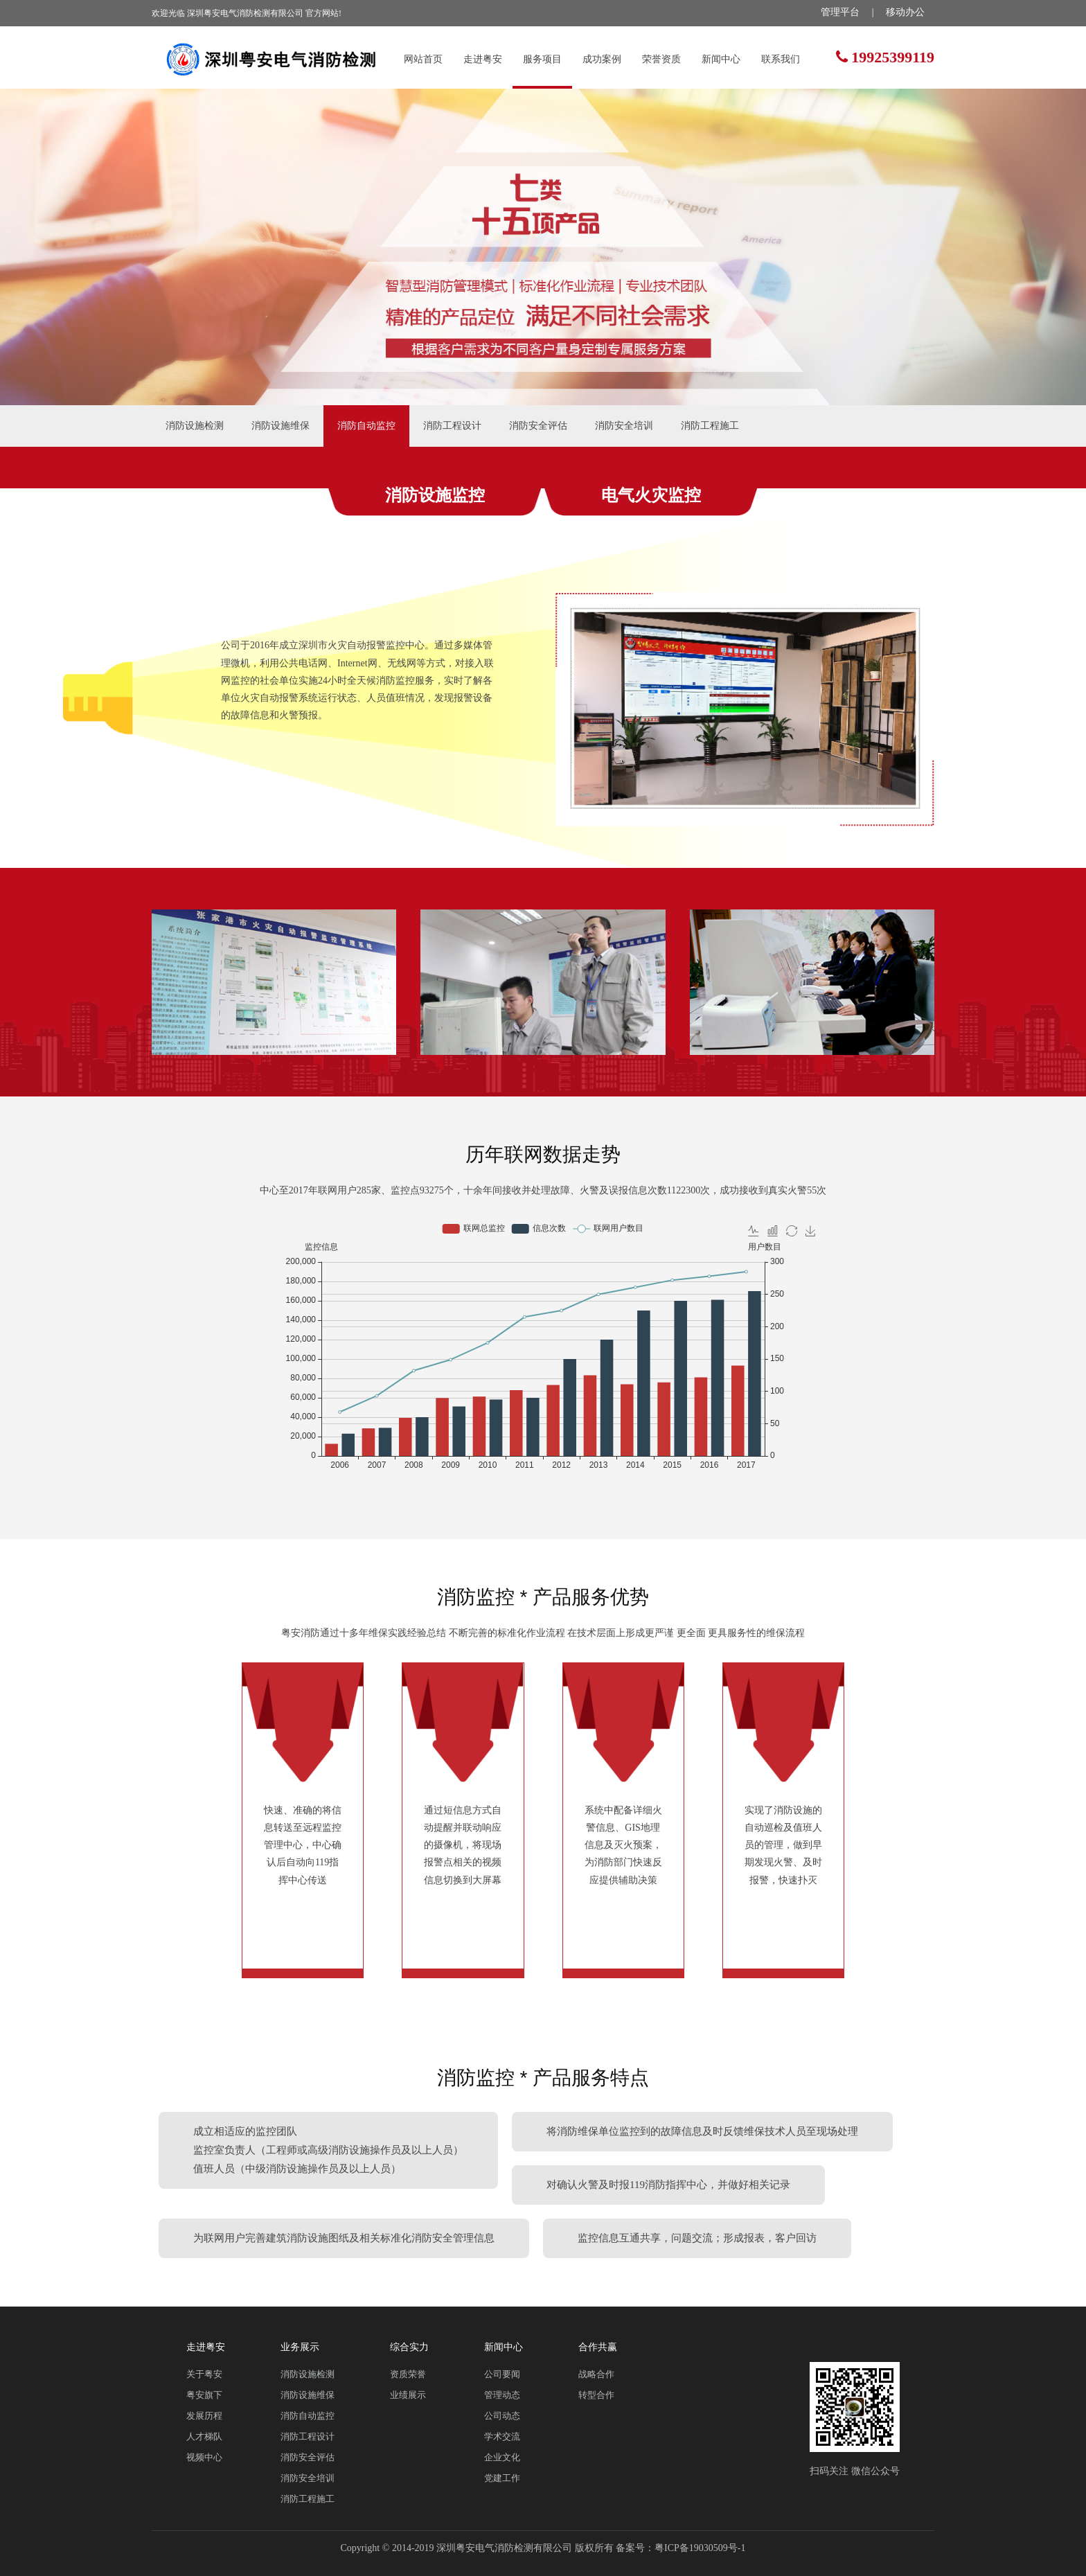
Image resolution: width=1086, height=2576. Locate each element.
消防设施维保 (280, 425)
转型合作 (596, 2395)
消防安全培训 (624, 425)
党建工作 (502, 2478)
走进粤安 (482, 59)
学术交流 (502, 2436)
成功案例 (601, 59)
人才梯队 (204, 2436)
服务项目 (542, 59)
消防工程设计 (452, 425)
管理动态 (502, 2395)
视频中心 (204, 2457)
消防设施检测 (195, 425)
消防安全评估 (538, 425)
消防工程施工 (710, 425)
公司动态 (502, 2415)
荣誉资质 (661, 59)
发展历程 (204, 2415)
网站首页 (423, 59)
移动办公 (905, 12)
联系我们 (780, 59)
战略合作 (596, 2374)
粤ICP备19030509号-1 (700, 2548)
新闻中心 (721, 59)
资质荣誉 (408, 2374)
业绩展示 (408, 2395)
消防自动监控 (366, 425)
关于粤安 (204, 2374)
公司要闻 (502, 2374)
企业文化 (502, 2457)
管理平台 (840, 12)
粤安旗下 (204, 2395)
